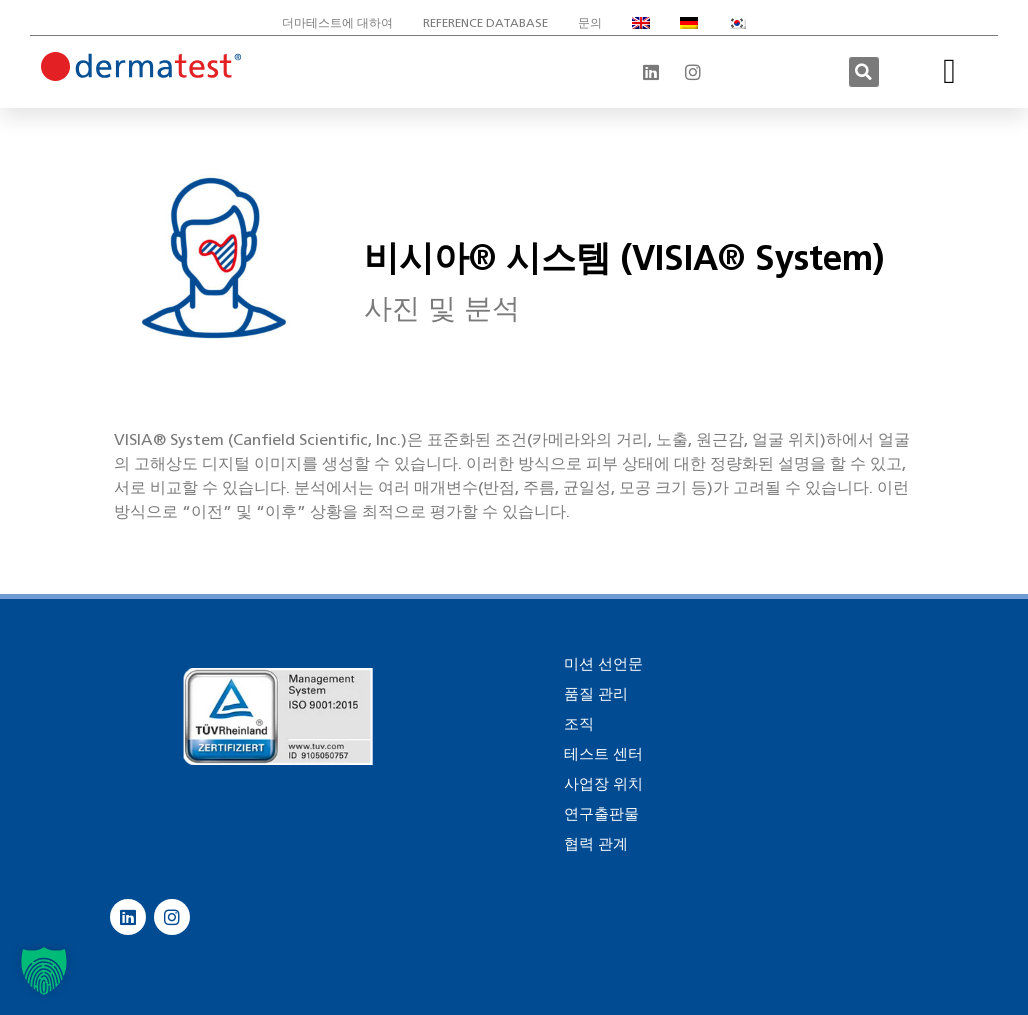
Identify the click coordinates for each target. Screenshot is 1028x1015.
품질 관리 (596, 694)
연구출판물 (601, 814)
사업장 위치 (603, 784)
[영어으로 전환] (641, 23)
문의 (590, 22)
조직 (579, 724)
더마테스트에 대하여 (337, 22)
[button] (864, 72)
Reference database (485, 22)
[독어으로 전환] (689, 23)
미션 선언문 (603, 664)
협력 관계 (596, 844)
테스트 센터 (603, 754)
